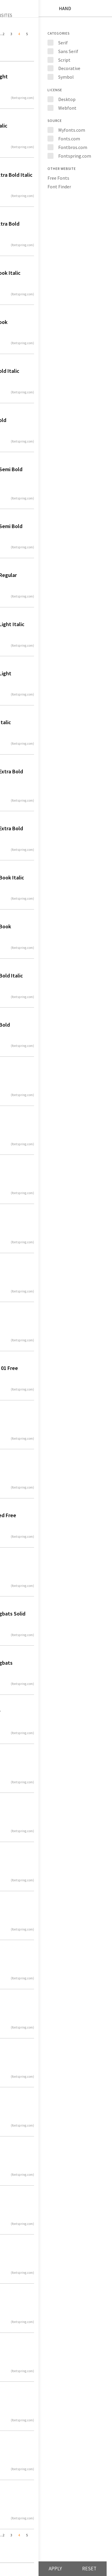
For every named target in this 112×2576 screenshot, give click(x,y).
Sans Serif (68, 51)
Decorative (69, 68)
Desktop (67, 99)
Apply (55, 2568)
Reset (89, 2568)
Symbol (66, 77)
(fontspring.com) (22, 98)
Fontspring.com (74, 156)
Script (64, 60)
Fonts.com (69, 139)
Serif (63, 43)
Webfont (67, 108)
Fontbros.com (72, 147)
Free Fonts (58, 178)
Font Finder (59, 187)
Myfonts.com (71, 130)
